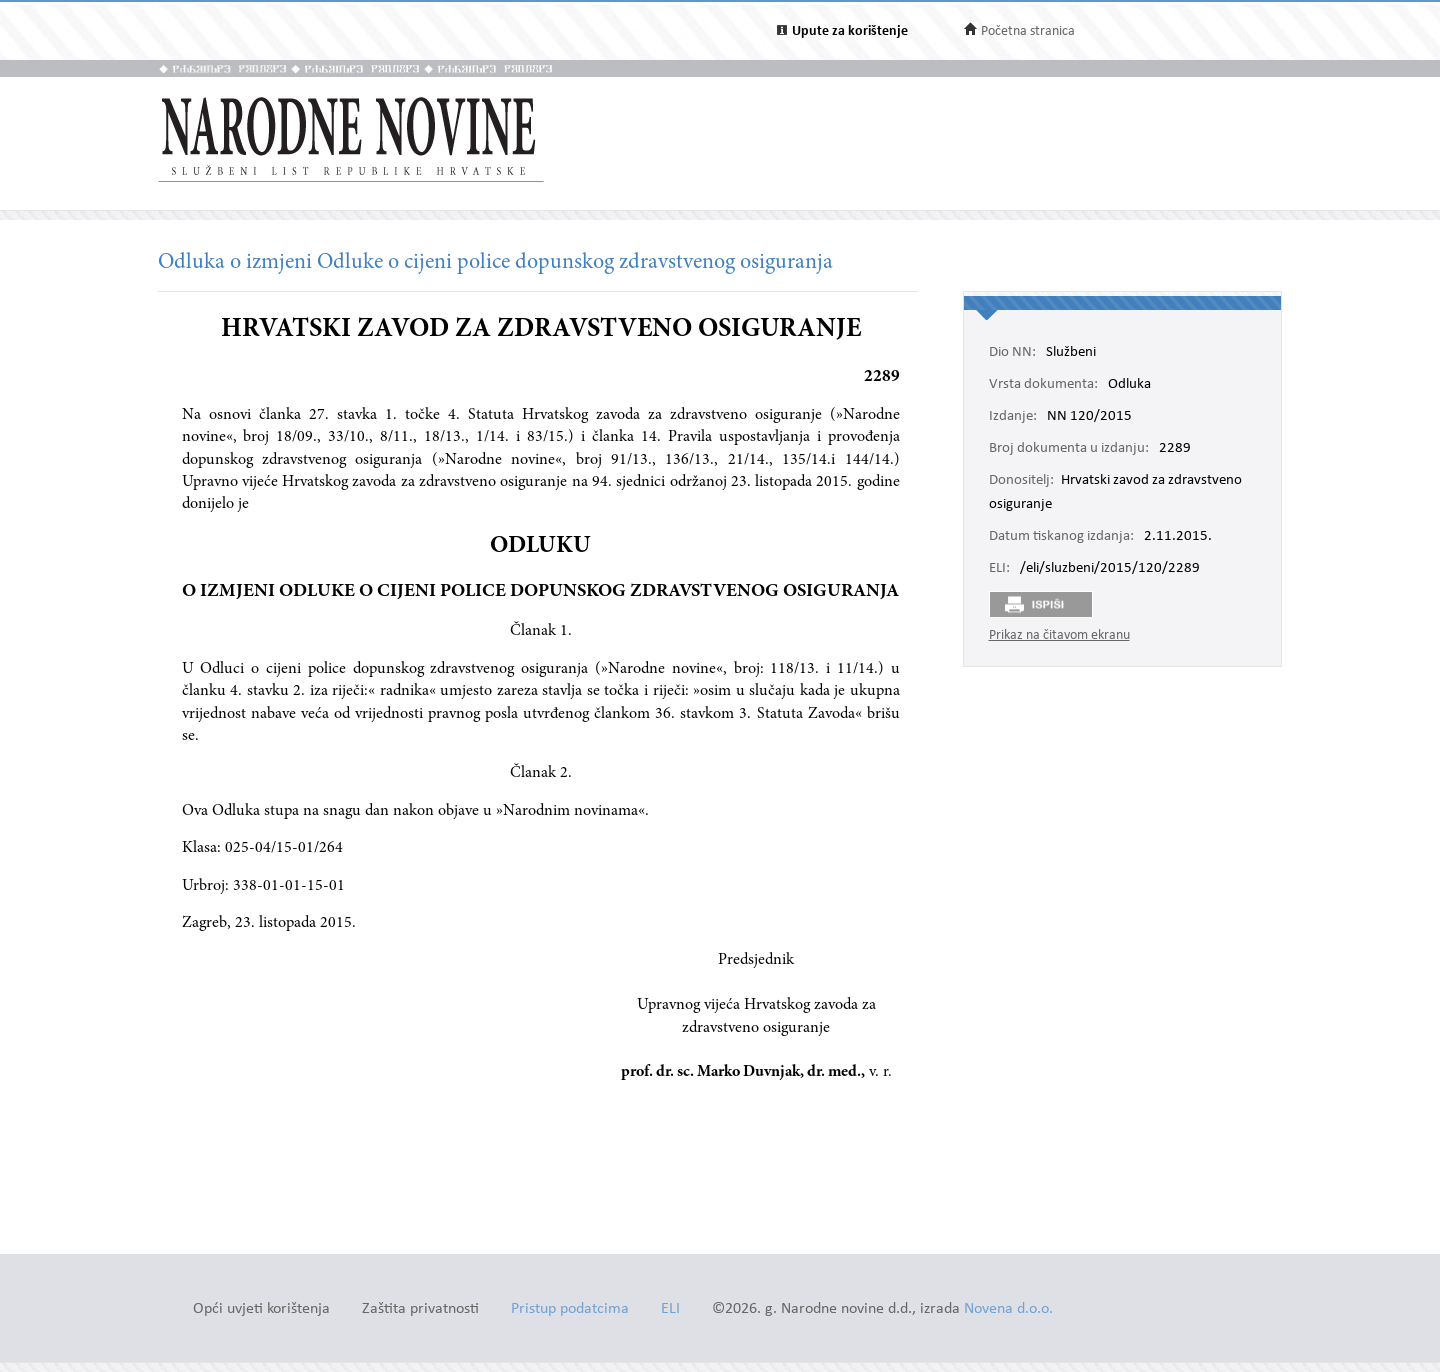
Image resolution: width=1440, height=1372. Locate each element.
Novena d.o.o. (1008, 1309)
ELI (670, 1309)
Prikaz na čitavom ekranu (1059, 635)
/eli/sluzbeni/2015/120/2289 (1110, 569)
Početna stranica (1028, 31)
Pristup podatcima (570, 1309)
